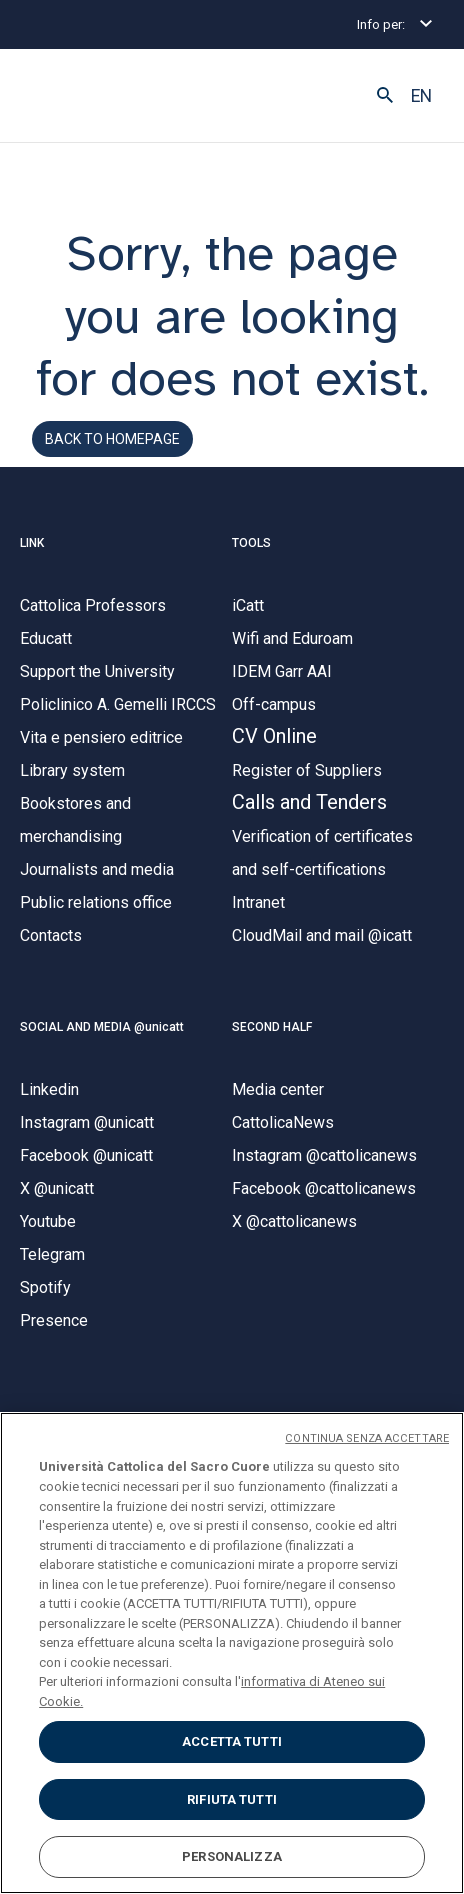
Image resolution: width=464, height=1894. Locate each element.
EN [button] (421, 96)
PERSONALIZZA (232, 1856)
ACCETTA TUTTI (232, 1741)
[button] (385, 96)
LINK (32, 543)
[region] (232, 1653)
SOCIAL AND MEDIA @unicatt (102, 1027)
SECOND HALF (272, 1027)
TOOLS (251, 543)
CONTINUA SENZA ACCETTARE (367, 1438)
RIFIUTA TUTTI (232, 1799)
